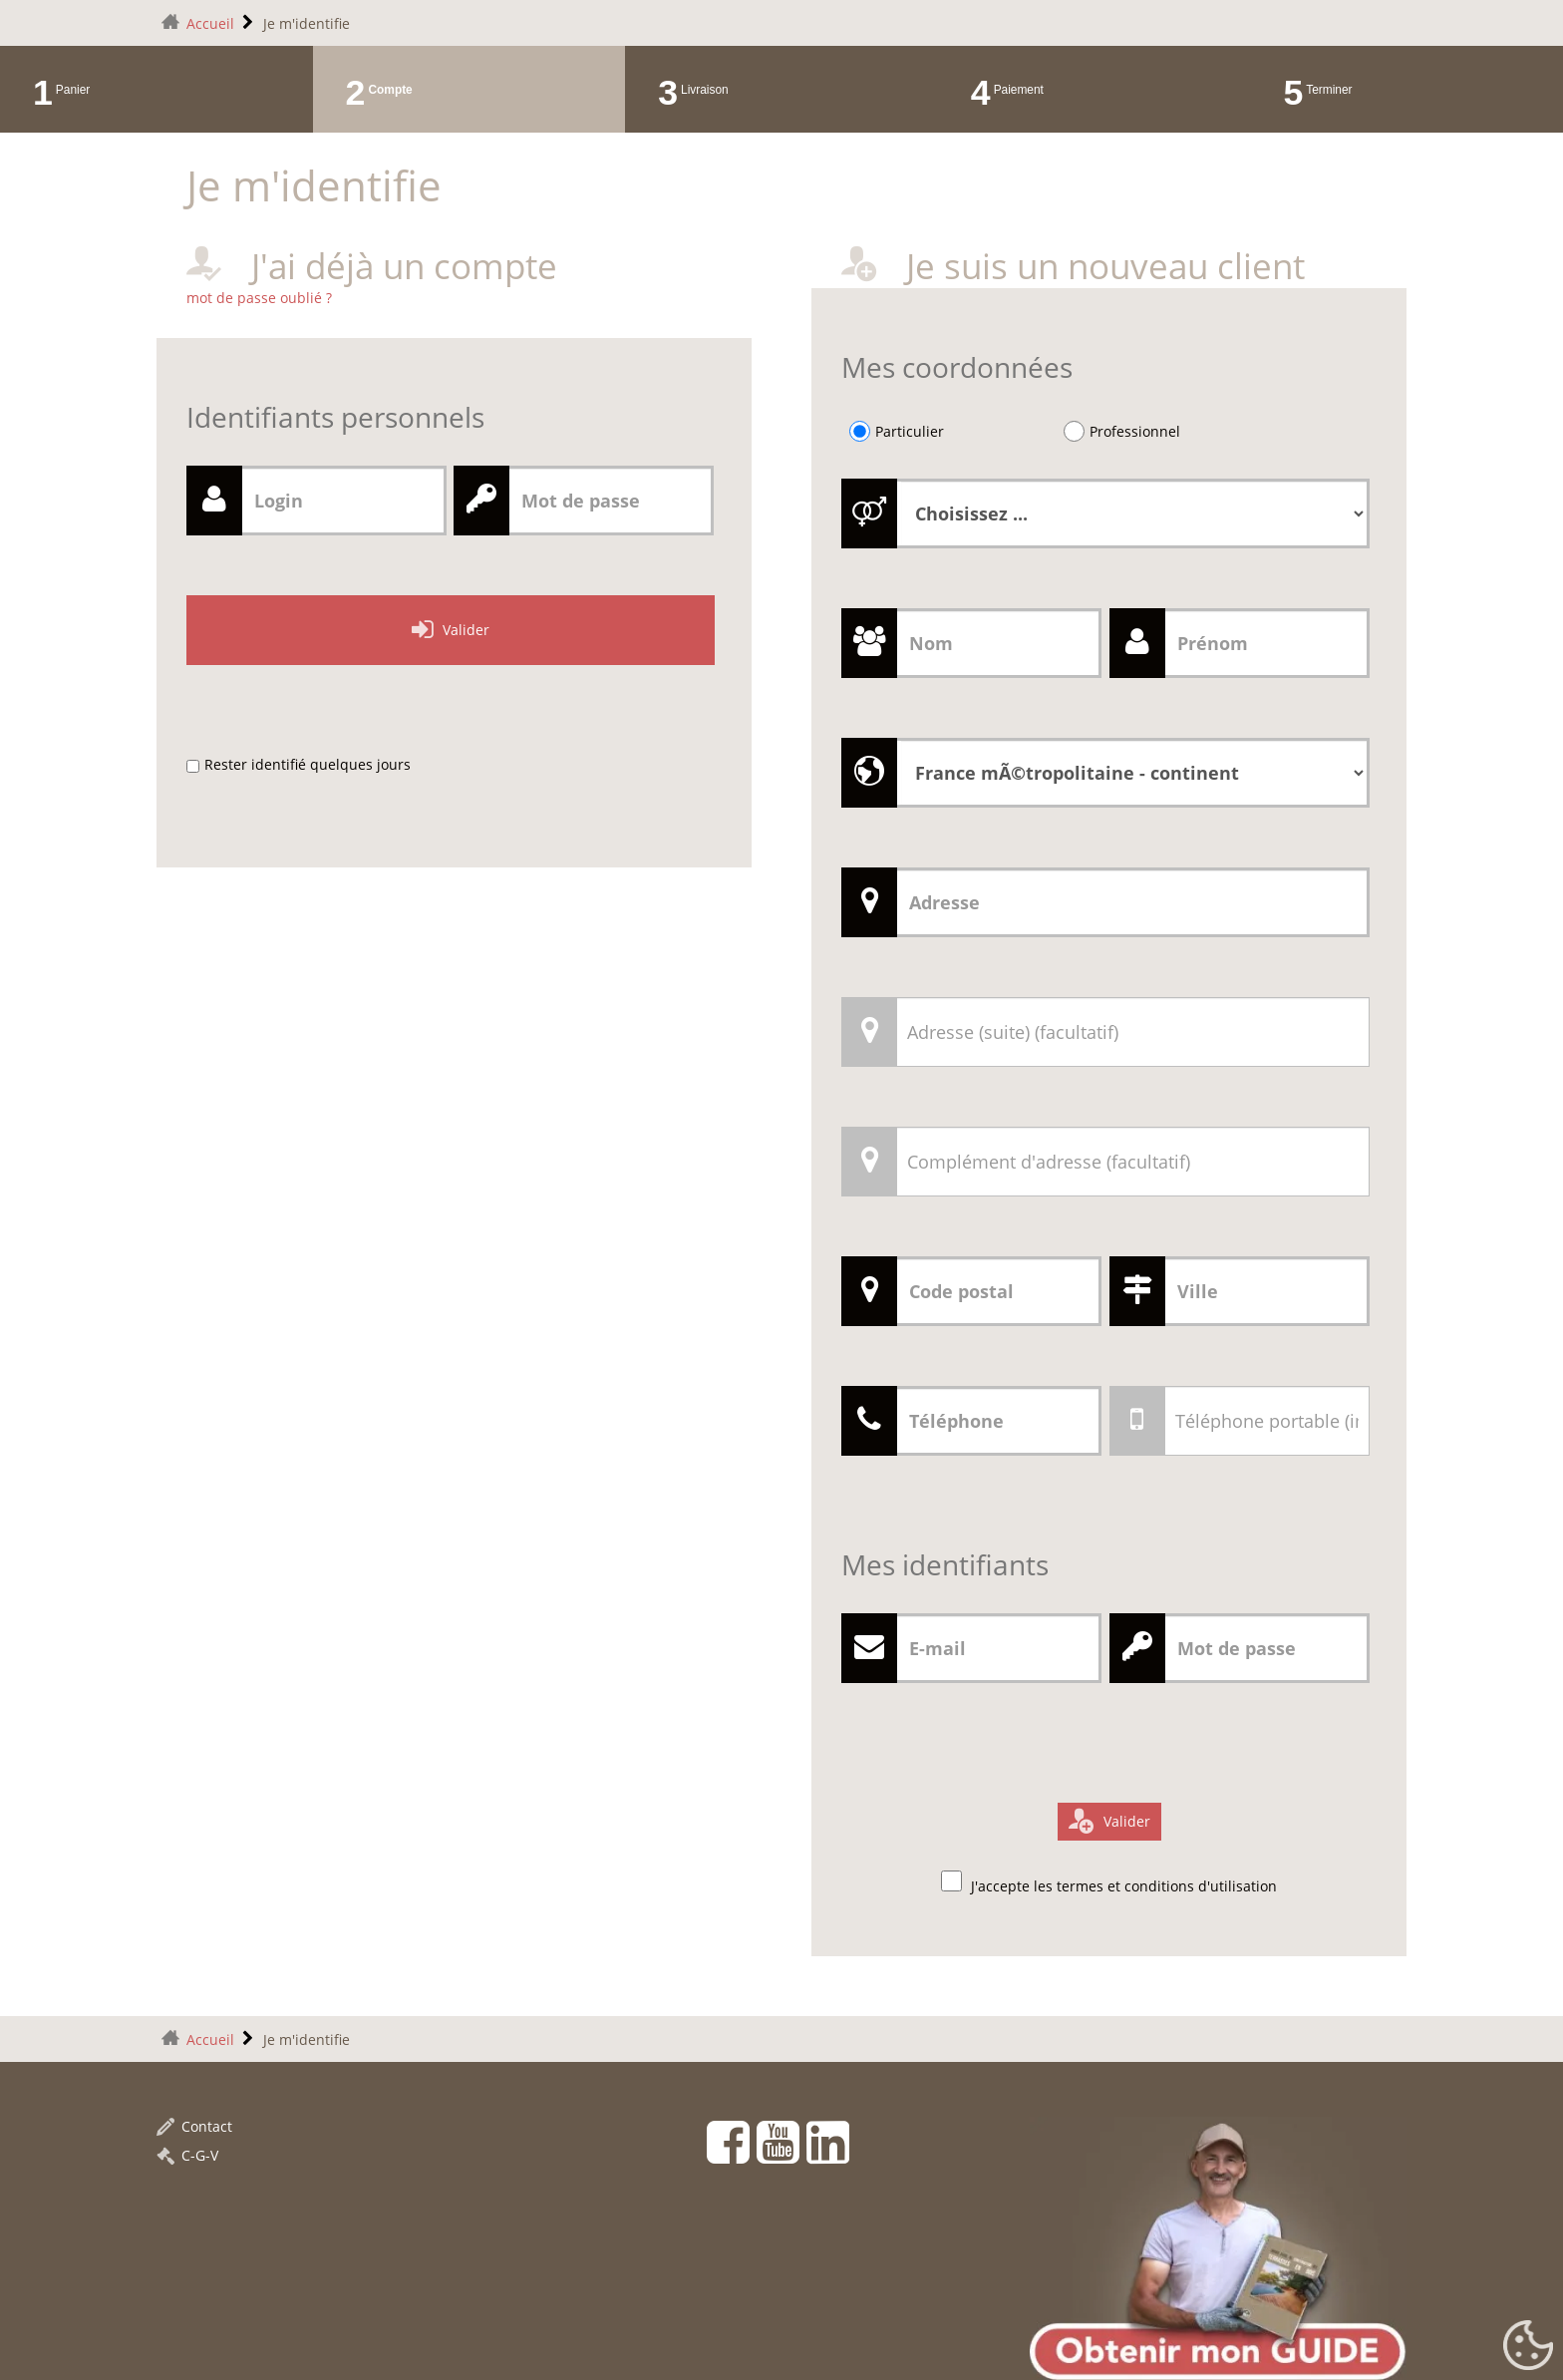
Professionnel (1135, 431)
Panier (73, 90)
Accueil (210, 23)
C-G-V (187, 2155)
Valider (466, 629)
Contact (194, 2126)
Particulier (909, 431)
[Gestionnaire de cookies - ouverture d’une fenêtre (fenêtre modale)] (1528, 2346)
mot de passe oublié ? (259, 297)
